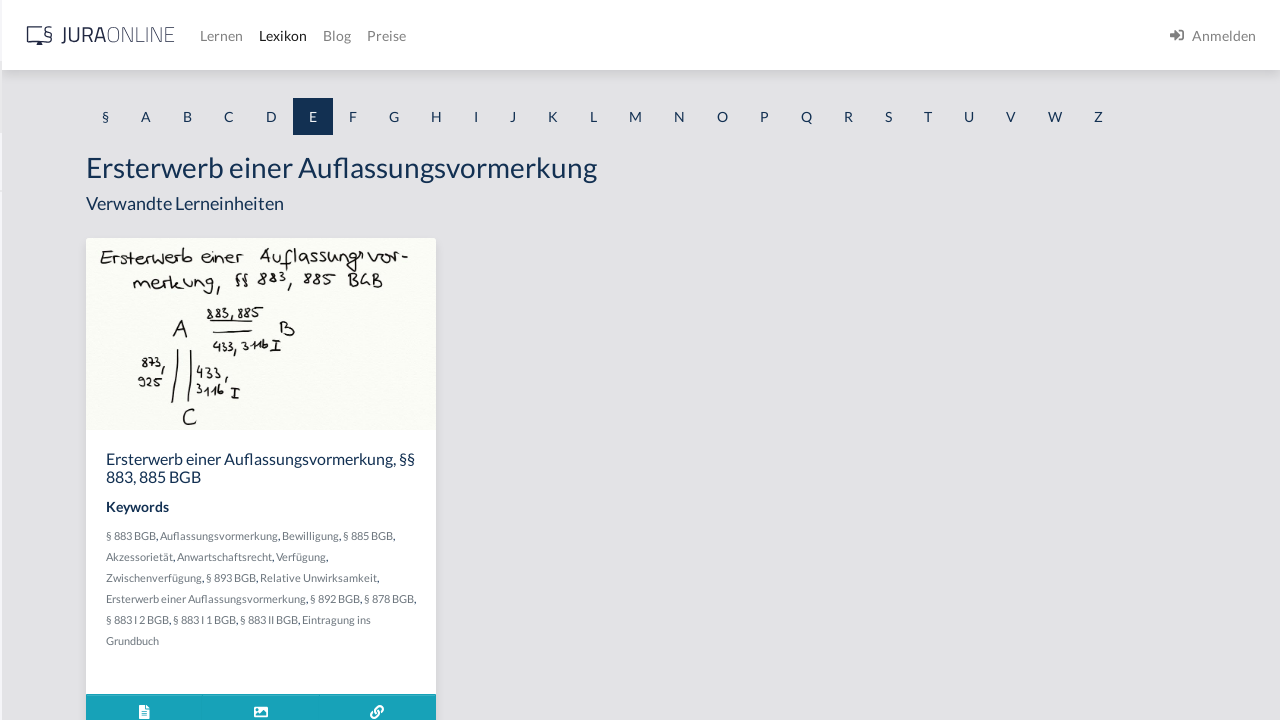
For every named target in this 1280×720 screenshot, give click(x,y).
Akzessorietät (434, 612)
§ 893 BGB (534, 633)
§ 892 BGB (502, 675)
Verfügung (380, 633)
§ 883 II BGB (510, 696)
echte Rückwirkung (75, 302)
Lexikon (601, 35)
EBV (29, 212)
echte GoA (48, 257)
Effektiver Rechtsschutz (89, 617)
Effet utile (46, 662)
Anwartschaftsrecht (519, 612)
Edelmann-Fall (61, 572)
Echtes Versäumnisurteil (91, 527)
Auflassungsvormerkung (468, 591)
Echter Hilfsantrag (73, 437)
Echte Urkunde (62, 347)
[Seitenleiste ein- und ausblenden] (288, 30)
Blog (655, 35)
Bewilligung (559, 591)
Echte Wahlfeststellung (87, 392)
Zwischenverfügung (457, 633)
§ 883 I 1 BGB (445, 696)
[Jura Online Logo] (419, 35)
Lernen (539, 35)
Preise (704, 35)
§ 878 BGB (556, 675)
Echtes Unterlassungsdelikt (99, 482)
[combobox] (160, 97)
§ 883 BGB (380, 591)
